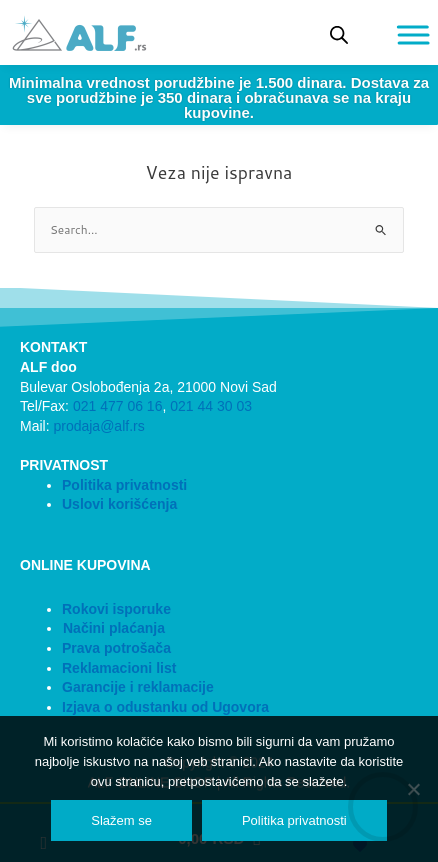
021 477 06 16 (118, 406)
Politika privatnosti (294, 820)
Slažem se (121, 820)
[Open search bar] (339, 34)
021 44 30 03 (211, 406)
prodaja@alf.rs (98, 426)
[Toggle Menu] (412, 34)
